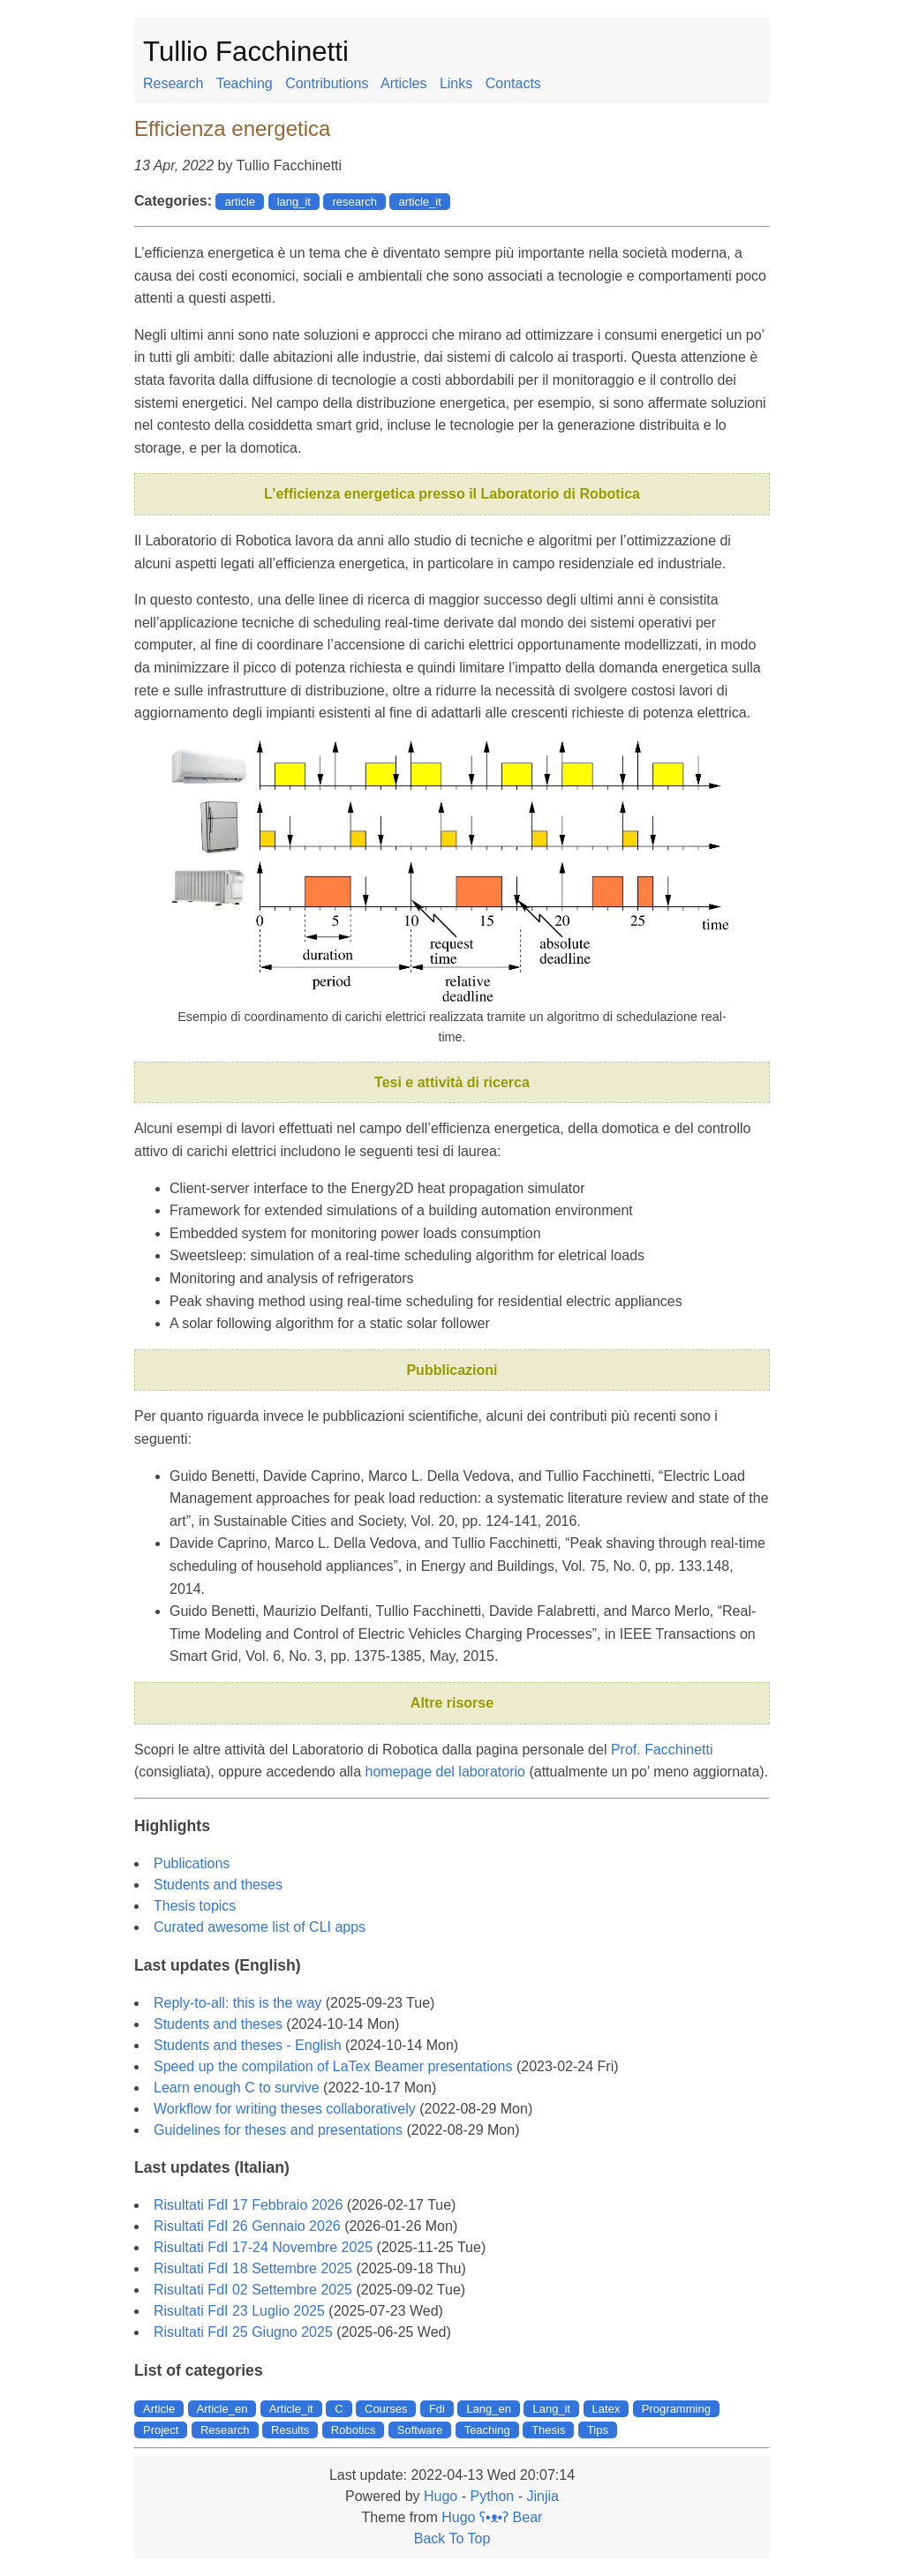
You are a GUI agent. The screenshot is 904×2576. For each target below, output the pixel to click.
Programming (676, 2408)
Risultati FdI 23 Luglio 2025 (239, 2310)
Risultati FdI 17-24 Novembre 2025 (263, 2247)
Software (419, 2430)
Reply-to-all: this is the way (237, 2002)
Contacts (513, 83)
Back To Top (452, 2538)
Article (159, 2408)
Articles (403, 83)
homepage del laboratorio (445, 1771)
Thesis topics (195, 1905)
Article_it (291, 2408)
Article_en (222, 2408)
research (354, 201)
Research (173, 83)
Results (290, 2430)
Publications (192, 1863)
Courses (386, 2408)
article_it (419, 201)
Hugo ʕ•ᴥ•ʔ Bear (491, 2517)
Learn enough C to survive (237, 2087)
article (239, 201)
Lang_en (488, 2408)
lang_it (294, 201)
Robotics (353, 2430)
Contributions (326, 83)
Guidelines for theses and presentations (278, 2129)
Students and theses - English (248, 2045)
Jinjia (542, 2496)
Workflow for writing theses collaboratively (285, 2108)
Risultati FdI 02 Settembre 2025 (253, 2289)
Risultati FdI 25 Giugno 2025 (243, 2331)
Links (456, 83)
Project (160, 2430)
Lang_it (551, 2408)
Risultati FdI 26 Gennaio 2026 (247, 2226)
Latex (606, 2408)
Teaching (244, 83)
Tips (597, 2430)
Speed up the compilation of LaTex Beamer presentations (333, 2066)
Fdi (437, 2408)
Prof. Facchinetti (662, 1749)
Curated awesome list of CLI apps (259, 1926)
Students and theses (218, 1884)
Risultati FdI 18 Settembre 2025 (253, 2268)
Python (492, 2496)
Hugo (440, 2496)
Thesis (548, 2430)
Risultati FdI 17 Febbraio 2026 (248, 2204)
